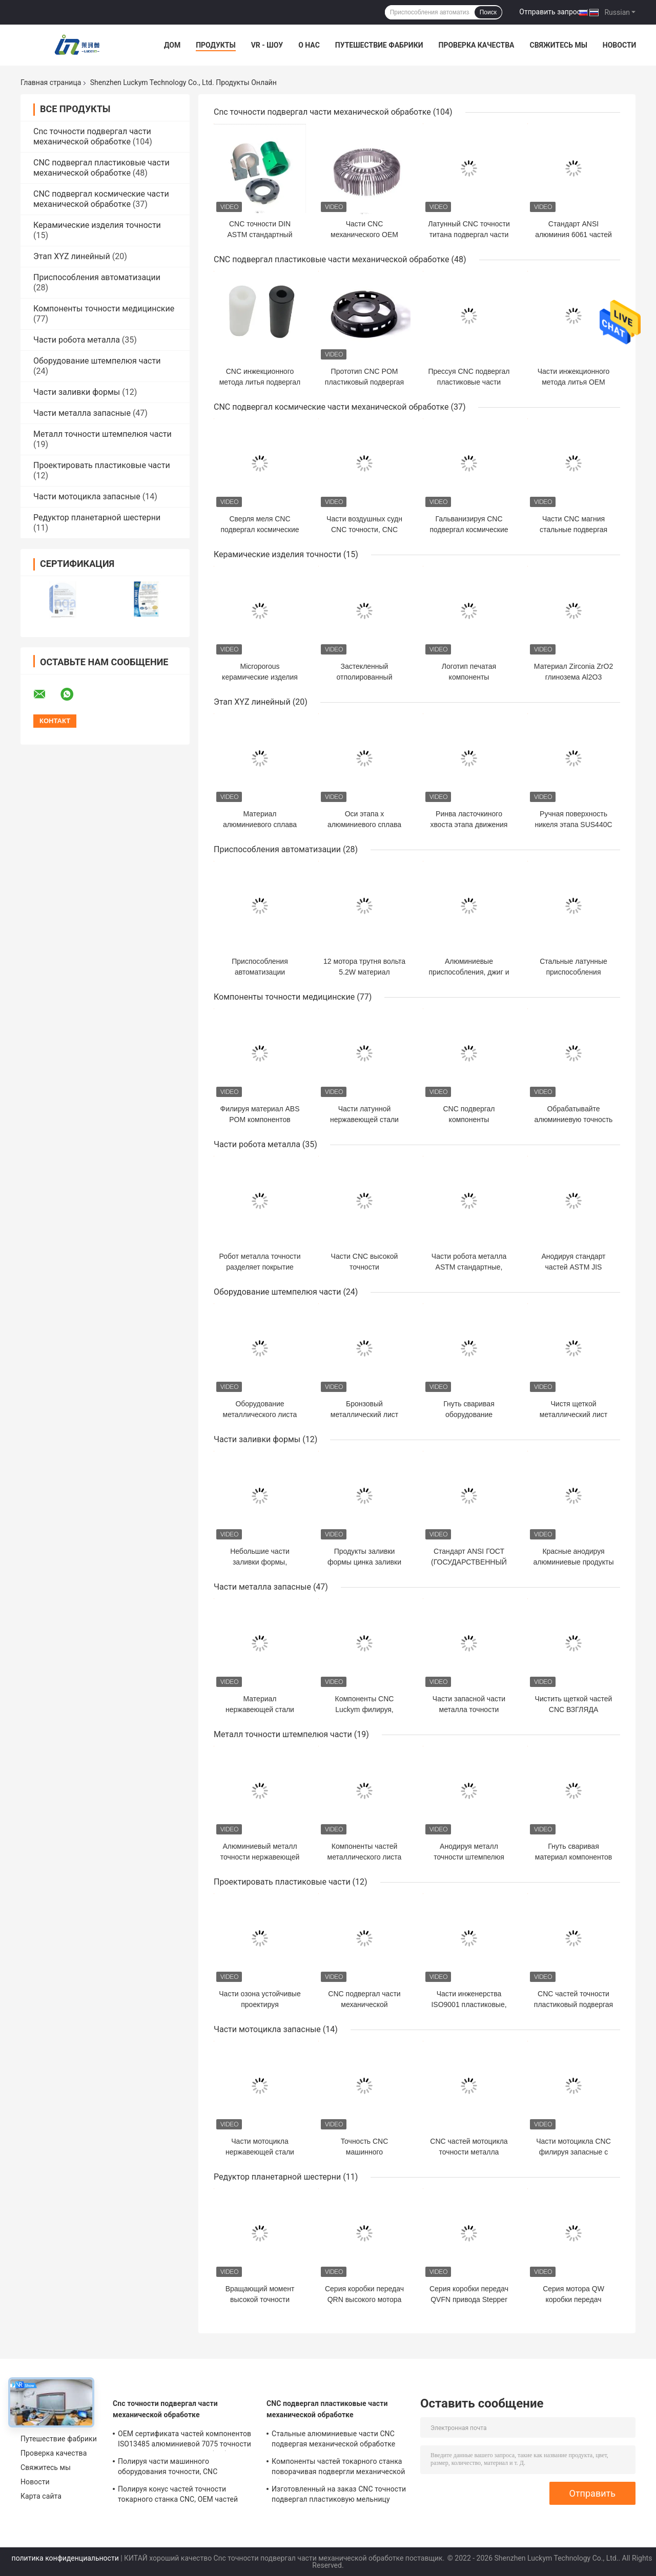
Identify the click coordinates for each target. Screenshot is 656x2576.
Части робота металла (76, 340)
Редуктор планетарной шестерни (96, 517)
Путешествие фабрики (379, 45)
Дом (172, 45)
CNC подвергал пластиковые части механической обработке (101, 168)
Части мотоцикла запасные (86, 496)
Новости (620, 45)
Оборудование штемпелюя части (96, 361)
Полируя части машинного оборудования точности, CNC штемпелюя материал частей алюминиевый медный (168, 2468)
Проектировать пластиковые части (101, 465)
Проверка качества (476, 45)
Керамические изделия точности (97, 225)
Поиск (488, 12)
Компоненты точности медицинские (103, 308)
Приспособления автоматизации (96, 277)
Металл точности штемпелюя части (102, 434)
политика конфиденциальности (65, 2558)
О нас (309, 45)
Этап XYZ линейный (71, 256)
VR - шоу (267, 45)
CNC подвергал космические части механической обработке (101, 199)
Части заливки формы (76, 392)
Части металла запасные (82, 413)
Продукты (216, 45)
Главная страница (50, 82)
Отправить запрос (550, 12)
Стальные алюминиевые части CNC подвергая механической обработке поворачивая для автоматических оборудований (333, 2440)
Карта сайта (40, 2496)
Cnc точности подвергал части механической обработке (92, 136)
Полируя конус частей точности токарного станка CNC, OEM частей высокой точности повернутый (178, 2495)
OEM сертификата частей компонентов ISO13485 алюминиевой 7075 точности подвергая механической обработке (184, 2440)
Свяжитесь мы (558, 45)
